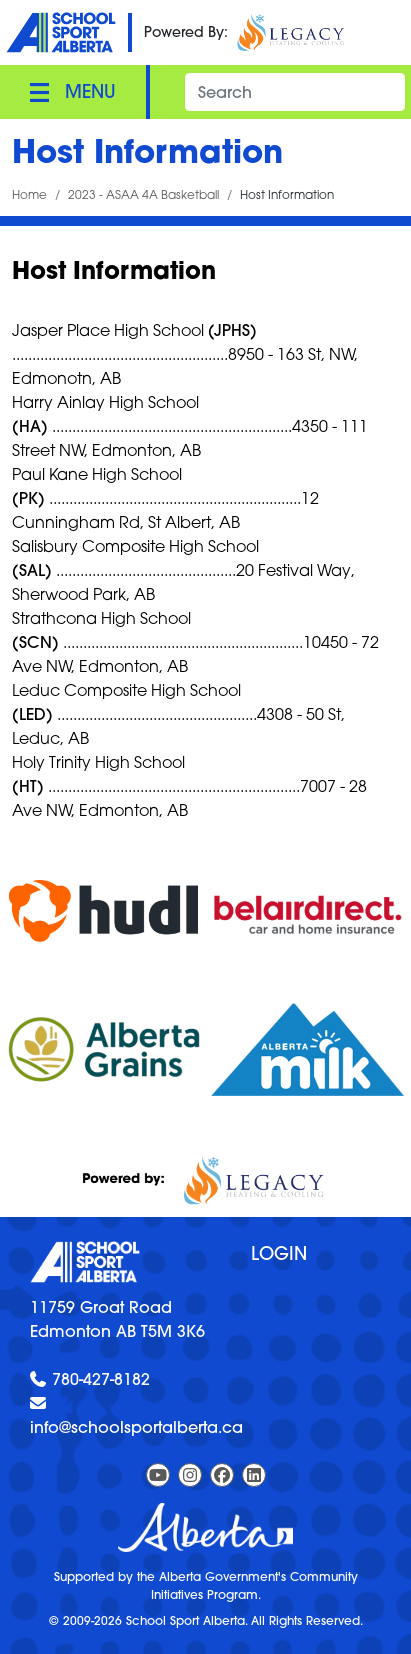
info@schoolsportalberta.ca (136, 1427)
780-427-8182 (101, 1379)
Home (29, 194)
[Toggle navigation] (73, 92)
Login (279, 1253)
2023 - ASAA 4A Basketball (143, 194)
